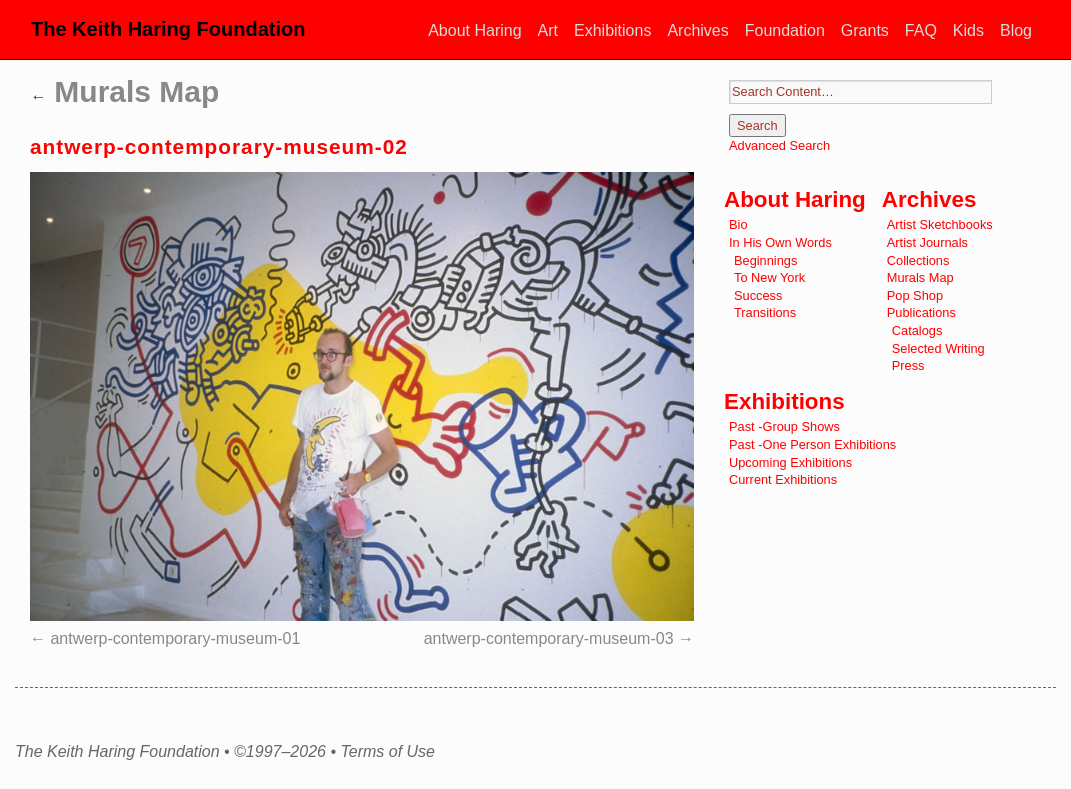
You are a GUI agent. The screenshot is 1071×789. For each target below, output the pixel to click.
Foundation (785, 30)
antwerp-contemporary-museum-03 (549, 638)
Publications (921, 312)
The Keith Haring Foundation (168, 29)
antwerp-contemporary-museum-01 (175, 638)
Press (908, 365)
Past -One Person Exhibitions (812, 444)
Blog (1016, 30)
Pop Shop (915, 295)
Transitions (765, 312)
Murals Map (124, 91)
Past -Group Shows (784, 426)
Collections (918, 260)
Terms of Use (387, 752)
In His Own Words (780, 242)
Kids (968, 30)
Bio (738, 224)
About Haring (474, 30)
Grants (865, 30)
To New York (769, 277)
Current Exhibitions (783, 479)
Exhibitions (612, 30)
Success (758, 295)
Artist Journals (927, 242)
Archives (697, 30)
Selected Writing (938, 348)
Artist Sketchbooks (940, 224)
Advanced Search (779, 145)
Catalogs (917, 330)
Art (548, 30)
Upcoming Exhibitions (790, 462)
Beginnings (765, 260)
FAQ (921, 30)
